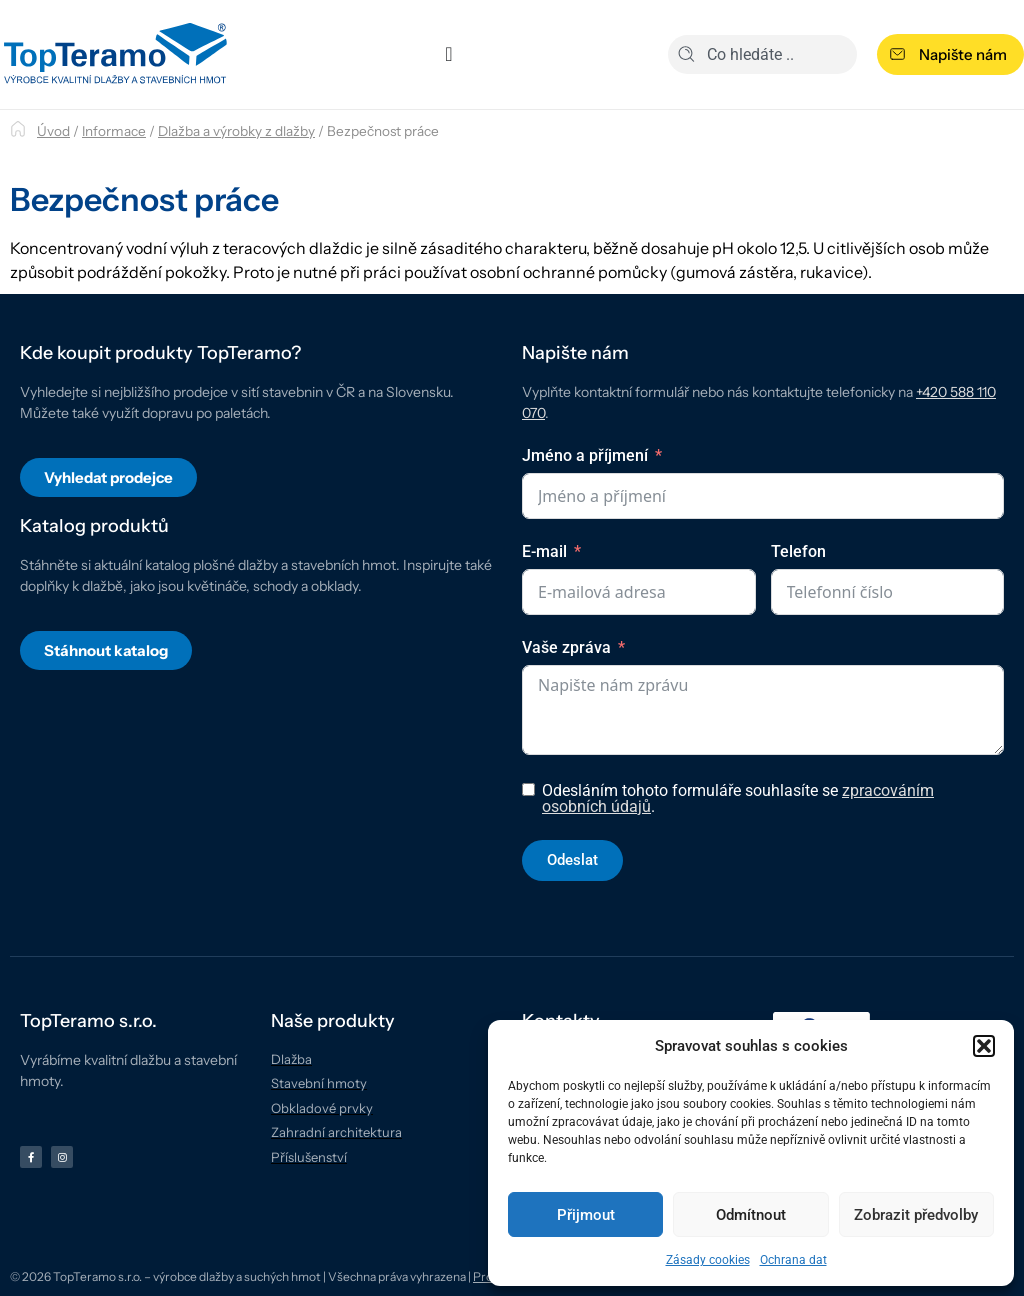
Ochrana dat (793, 1260)
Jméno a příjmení (585, 455)
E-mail (544, 551)
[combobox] (762, 54)
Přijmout (586, 1215)
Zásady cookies (708, 1260)
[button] (984, 1046)
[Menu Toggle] (448, 54)
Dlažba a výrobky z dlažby (236, 131)
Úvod (53, 131)
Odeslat (572, 860)
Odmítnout (751, 1215)
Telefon (798, 551)
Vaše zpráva (566, 647)
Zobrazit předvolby (916, 1215)
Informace (114, 131)
